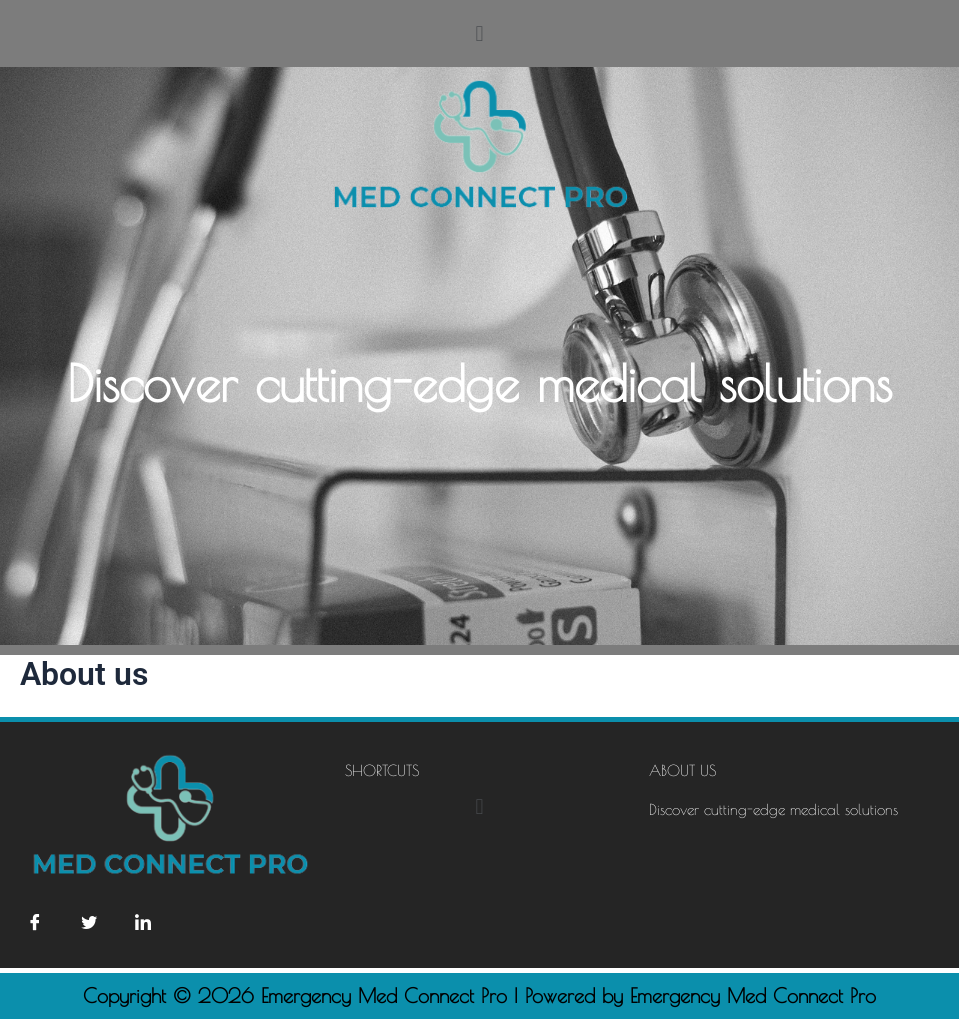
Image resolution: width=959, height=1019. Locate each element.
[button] (479, 33)
